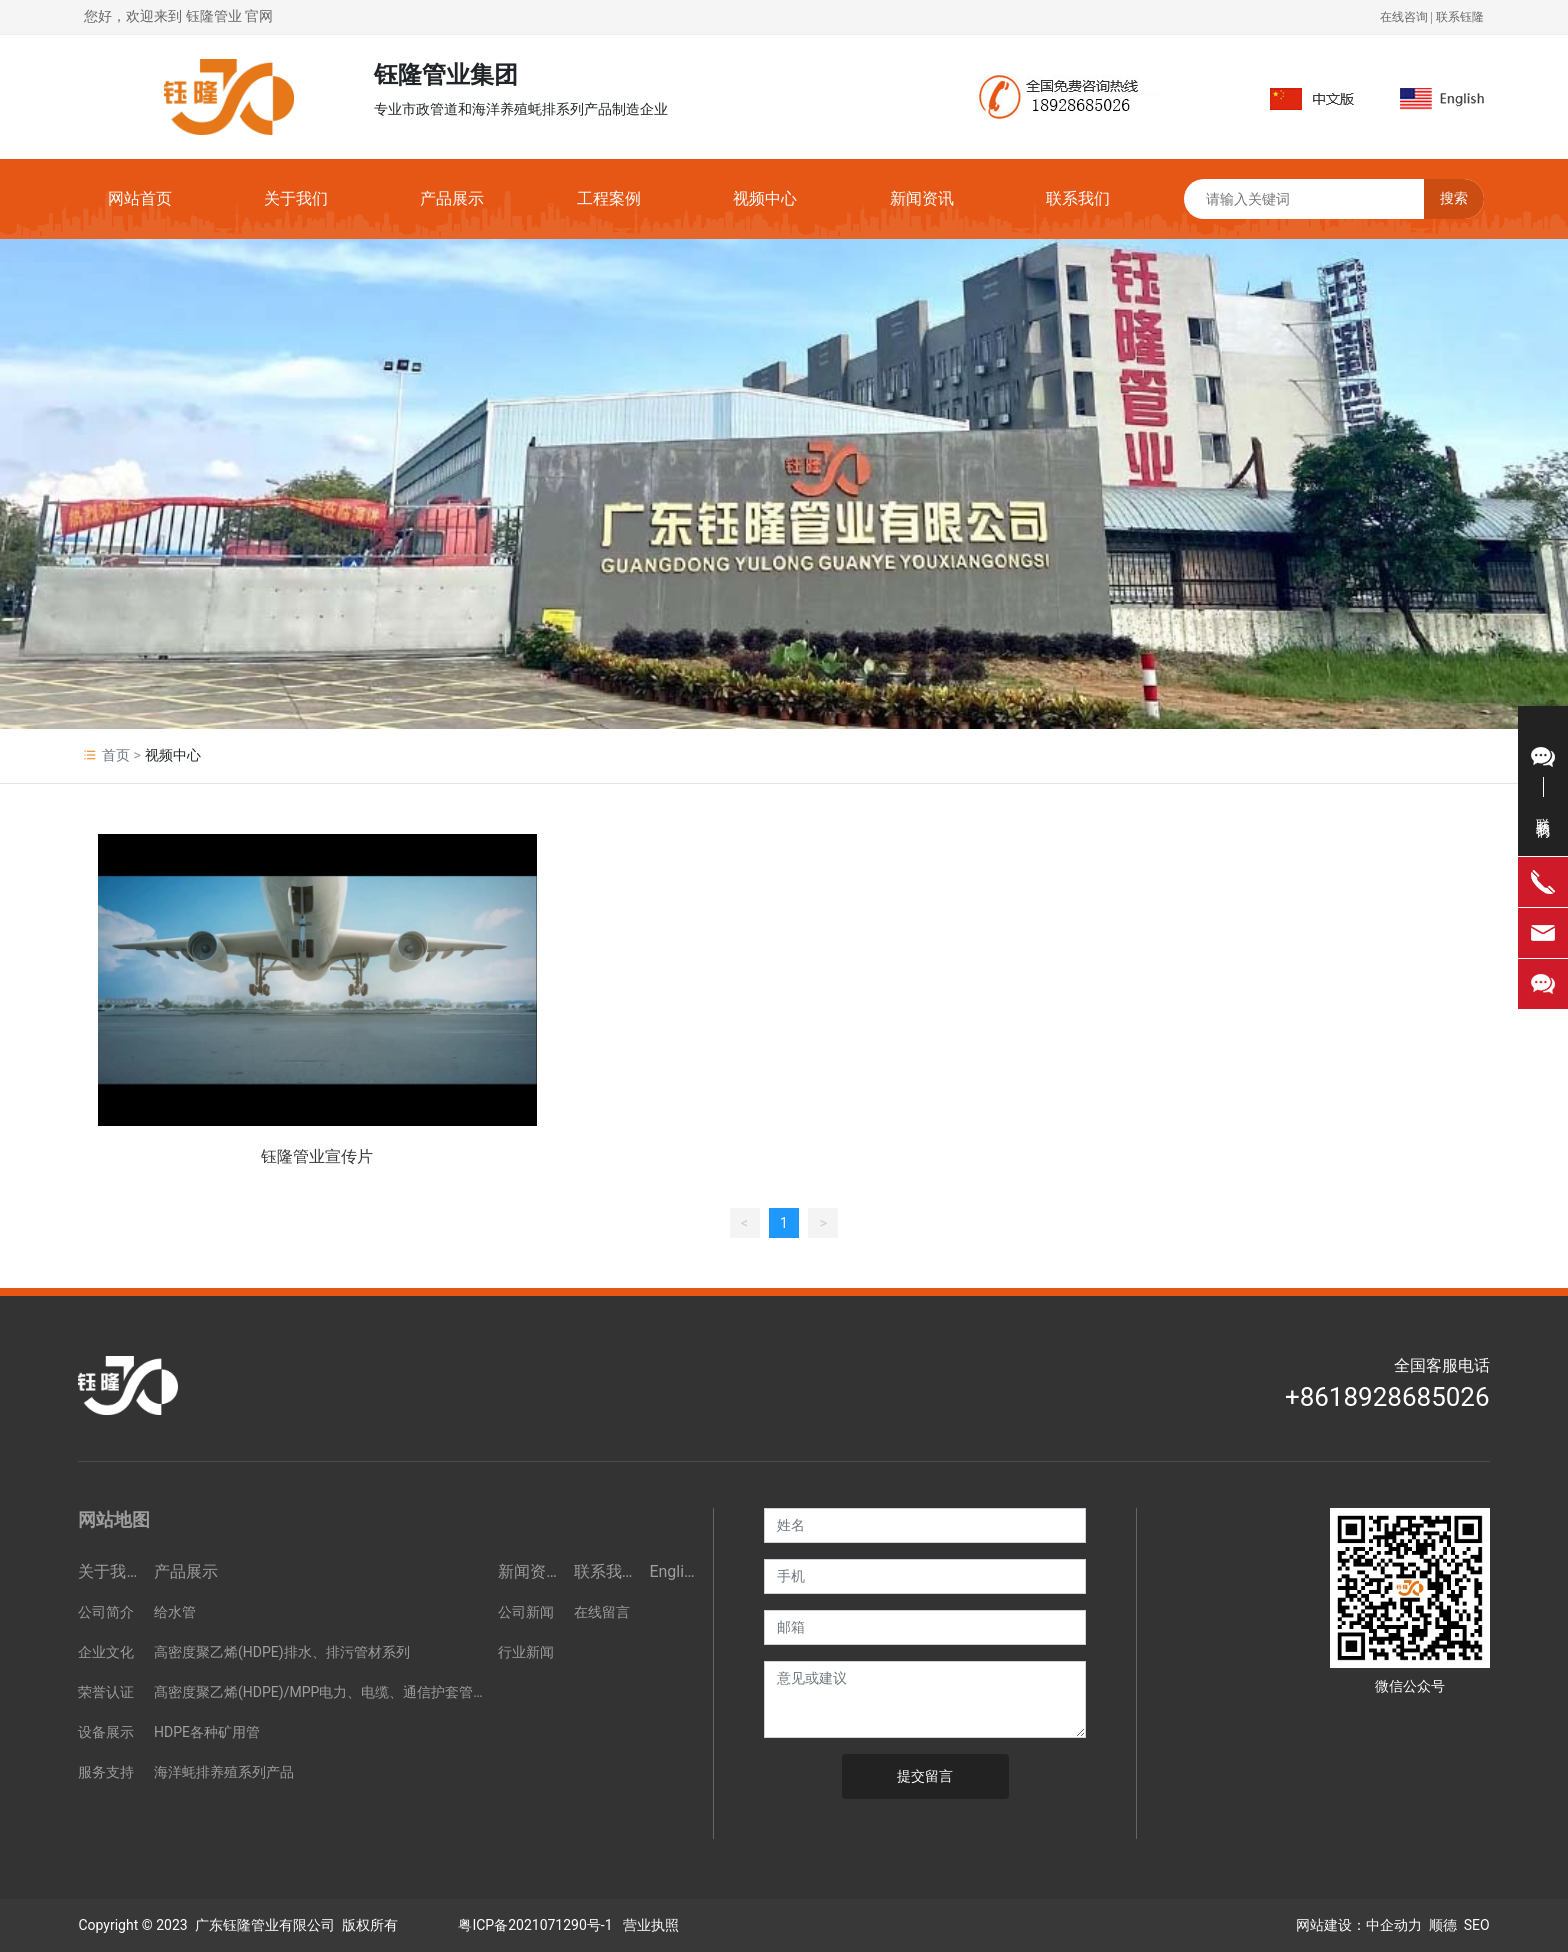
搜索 (1454, 198)
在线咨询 (1404, 17)
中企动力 (1394, 1925)
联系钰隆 (1460, 17)
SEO (1477, 1925)
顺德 (1443, 1925)
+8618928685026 (1387, 1397)
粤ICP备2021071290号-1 (535, 1925)
